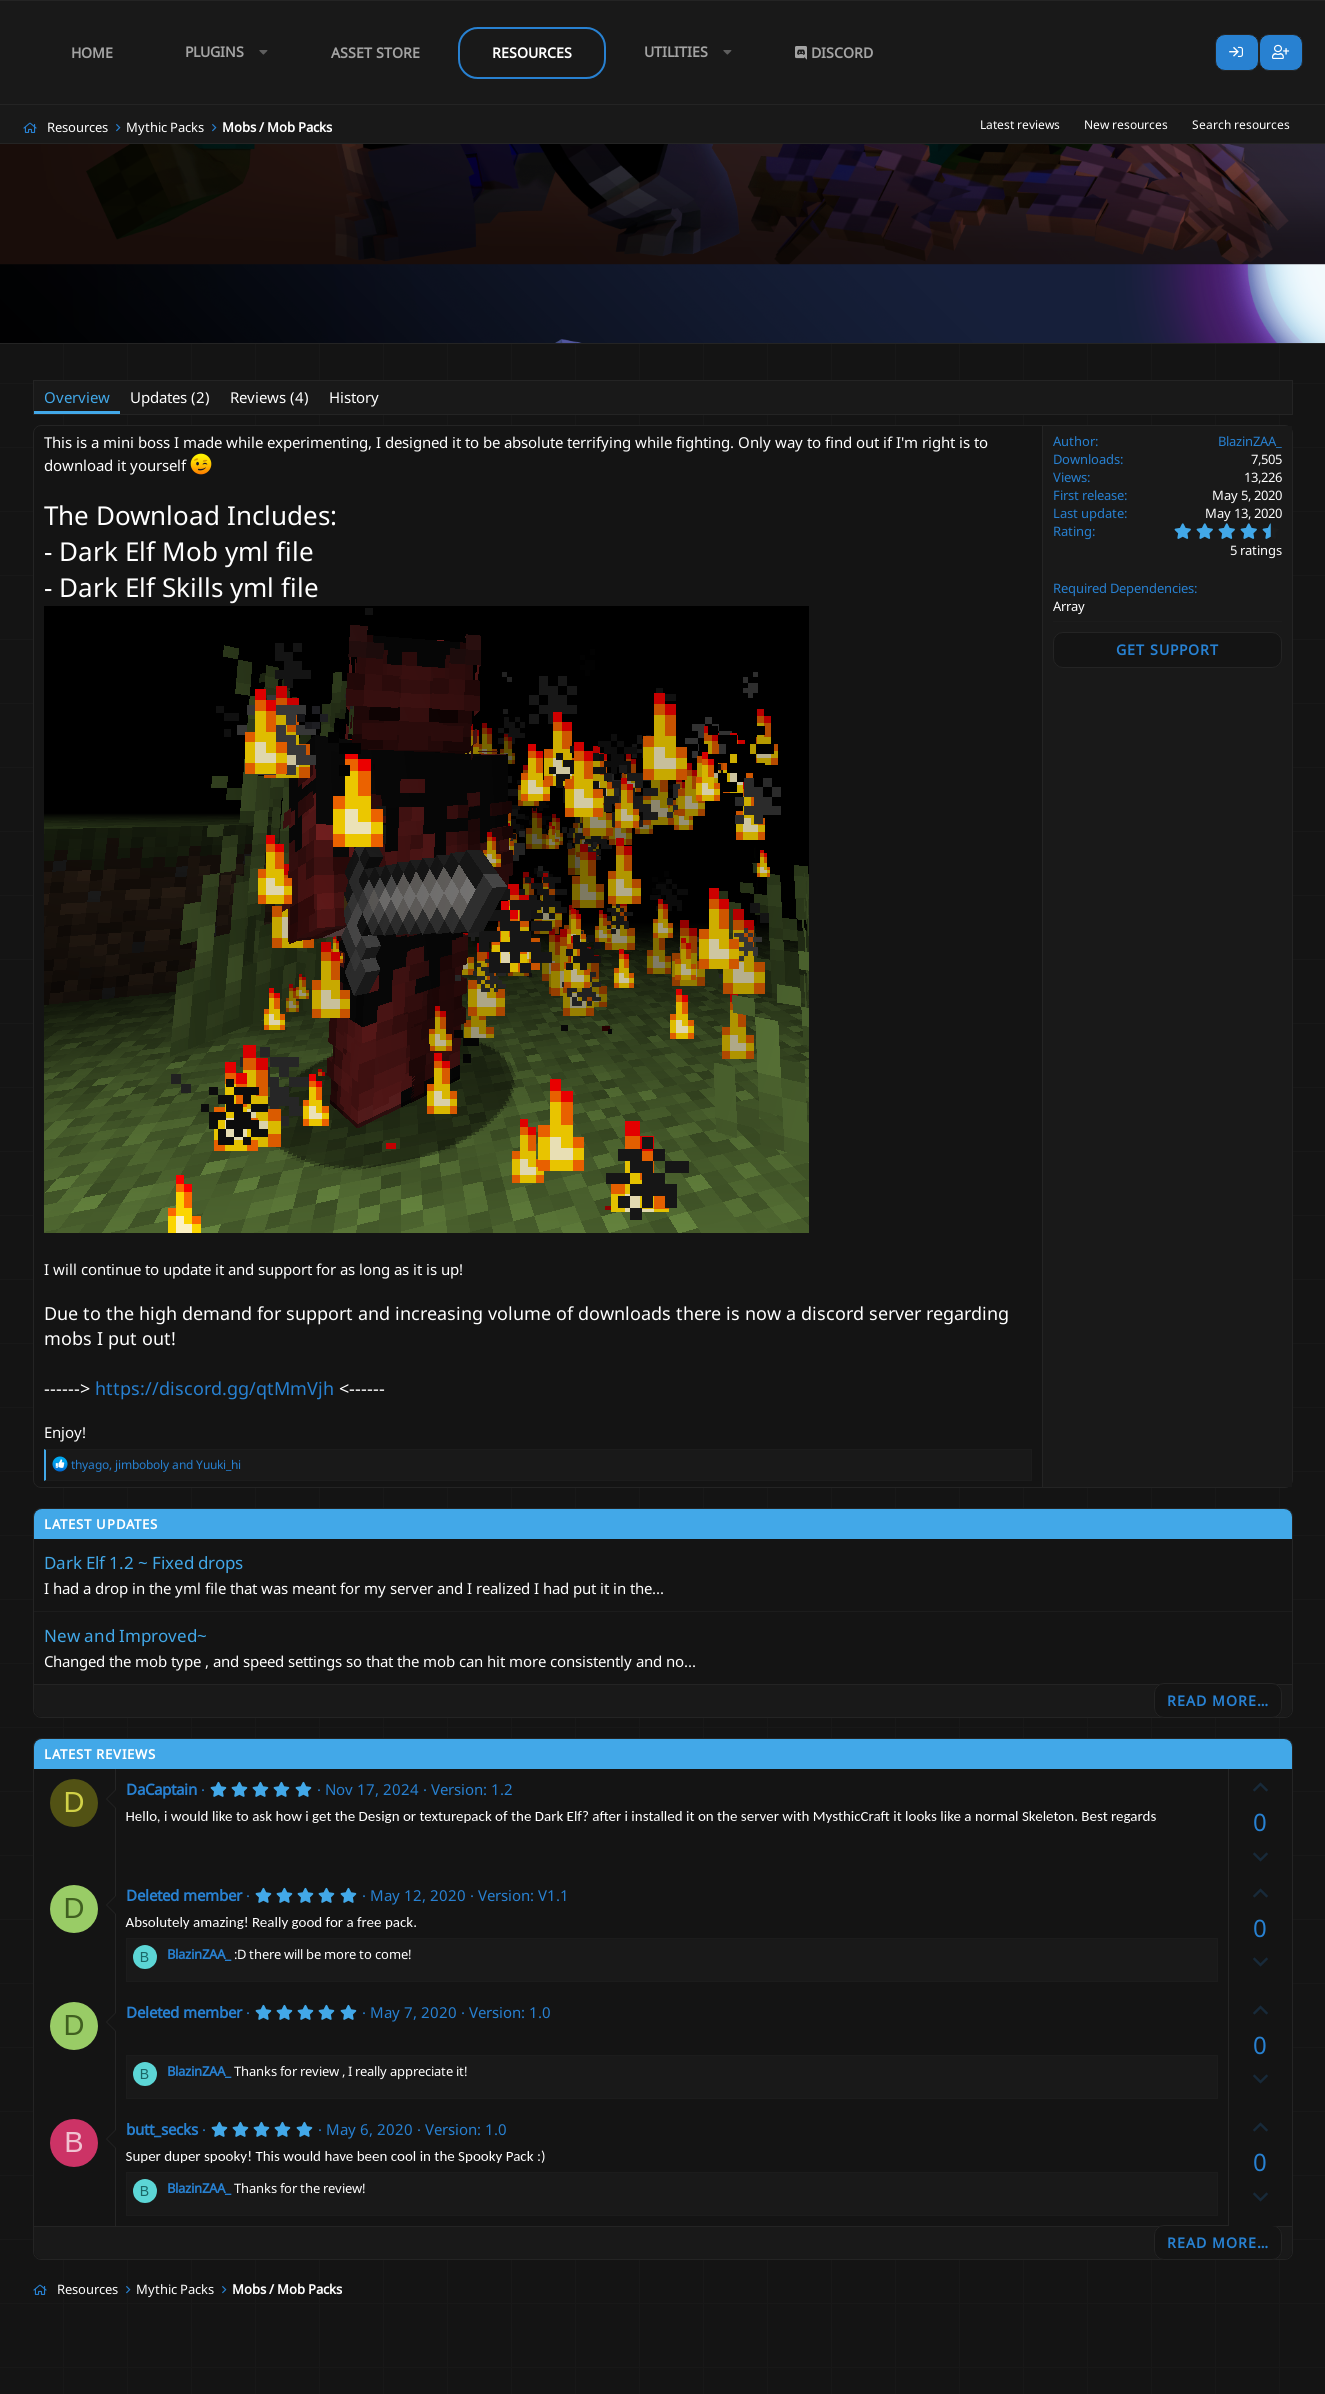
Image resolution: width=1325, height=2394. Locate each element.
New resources (1126, 124)
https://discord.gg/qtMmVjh (214, 1388)
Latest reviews (1020, 124)
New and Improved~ (125, 1635)
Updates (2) (170, 397)
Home (92, 52)
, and (156, 1464)
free (353, 356)
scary (706, 356)
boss (312, 356)
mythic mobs (638, 356)
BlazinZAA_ (137, 356)
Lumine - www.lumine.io (1232, 2375)
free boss (408, 356)
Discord (834, 52)
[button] (222, 52)
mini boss (477, 356)
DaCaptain (161, 1789)
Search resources (1241, 124)
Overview (77, 397)
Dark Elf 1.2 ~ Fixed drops (143, 1562)
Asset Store (375, 52)
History (354, 397)
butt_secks (162, 2129)
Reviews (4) (269, 397)
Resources (532, 52)
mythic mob (553, 356)
